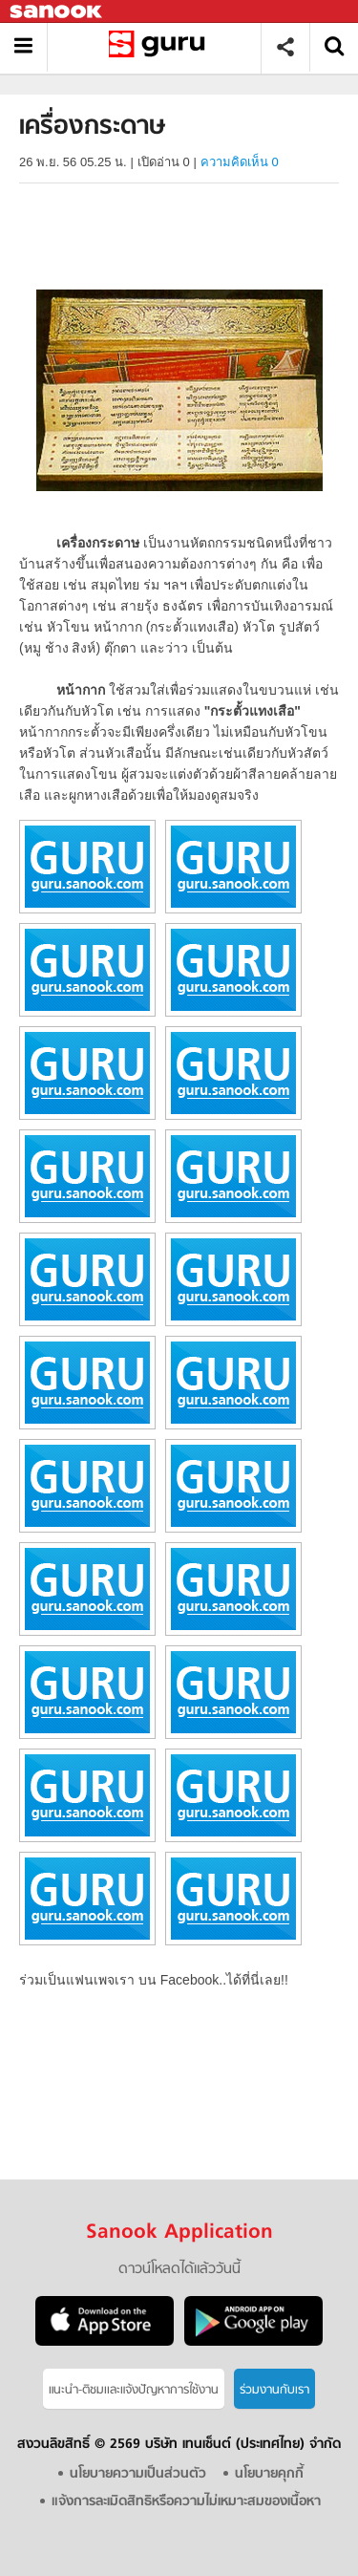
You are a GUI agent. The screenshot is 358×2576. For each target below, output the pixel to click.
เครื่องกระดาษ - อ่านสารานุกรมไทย (161, 47)
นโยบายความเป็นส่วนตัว (138, 2474)
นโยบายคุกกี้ (269, 2474)
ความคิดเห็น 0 (239, 162)
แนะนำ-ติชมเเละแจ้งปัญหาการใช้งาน (134, 2390)
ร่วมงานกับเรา (274, 2390)
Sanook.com (57, 12)
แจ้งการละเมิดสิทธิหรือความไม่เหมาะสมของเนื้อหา (186, 2502)
